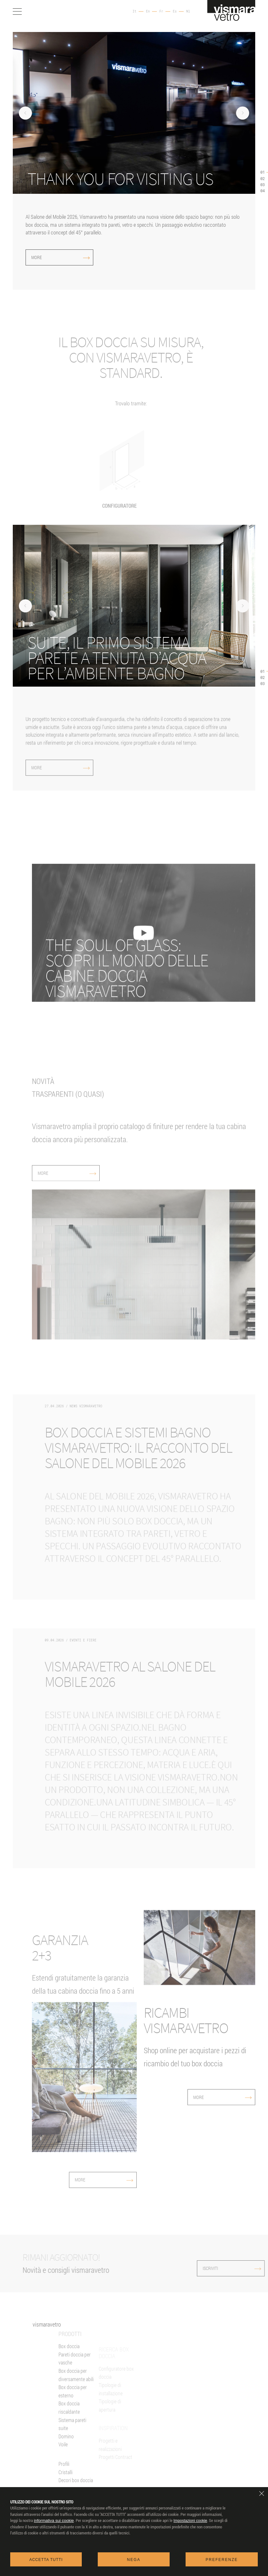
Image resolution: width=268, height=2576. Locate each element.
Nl (188, 11)
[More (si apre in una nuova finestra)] (136, 658)
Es (175, 11)
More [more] (60, 257)
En (148, 11)
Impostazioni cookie (190, 2520)
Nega (134, 2559)
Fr (161, 11)
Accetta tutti (46, 2559)
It (134, 11)
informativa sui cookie (54, 2520)
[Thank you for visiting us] (136, 178)
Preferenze (222, 2559)
